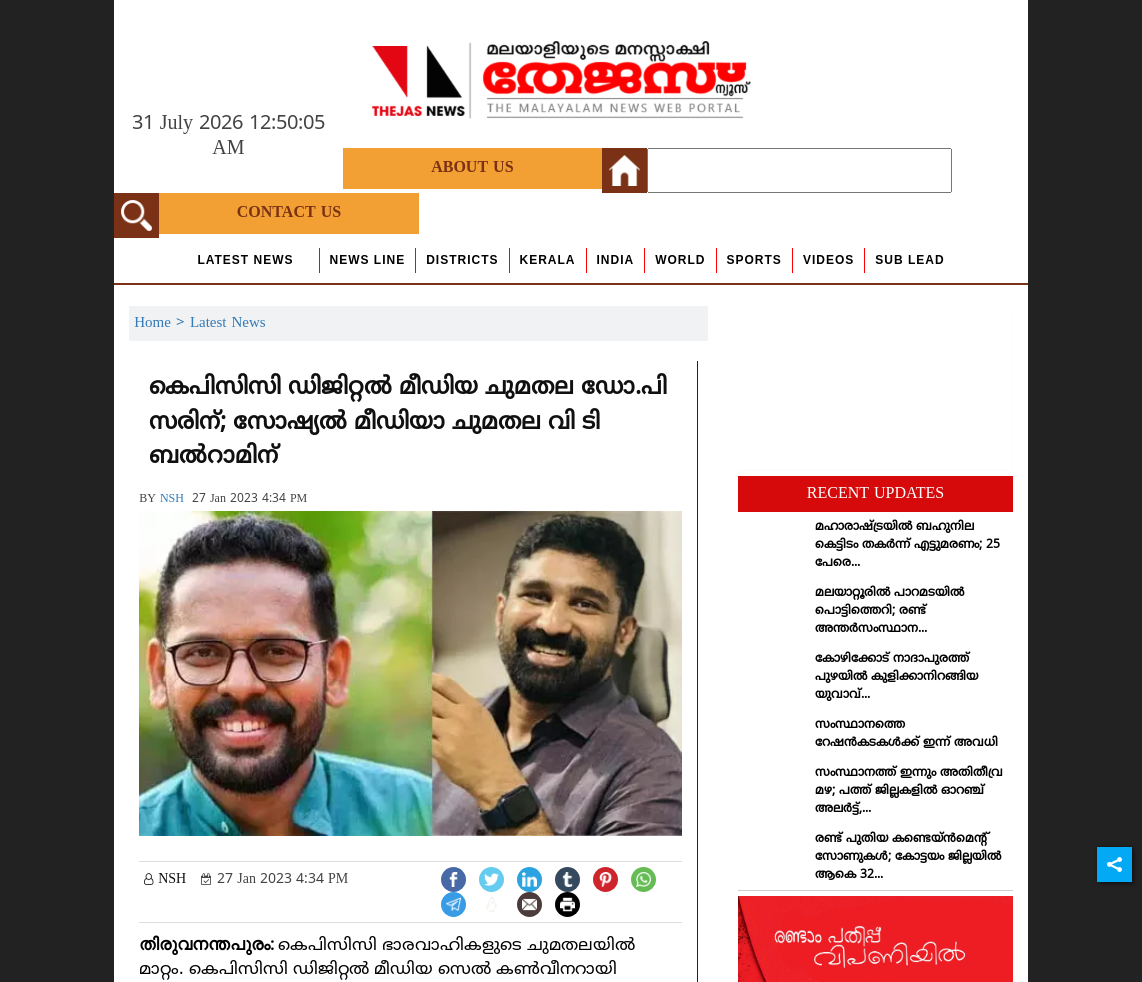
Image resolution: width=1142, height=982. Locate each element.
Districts (462, 260)
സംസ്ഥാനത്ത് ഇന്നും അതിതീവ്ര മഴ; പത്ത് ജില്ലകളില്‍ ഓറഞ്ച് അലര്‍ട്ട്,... (909, 791)
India (616, 260)
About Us (472, 168)
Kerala (548, 260)
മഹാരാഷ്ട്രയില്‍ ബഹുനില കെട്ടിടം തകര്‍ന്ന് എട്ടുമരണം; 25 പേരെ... (907, 545)
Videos (828, 260)
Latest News (245, 260)
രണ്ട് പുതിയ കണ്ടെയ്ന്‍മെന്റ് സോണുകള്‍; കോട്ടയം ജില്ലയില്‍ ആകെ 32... (908, 857)
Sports (754, 260)
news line (368, 260)
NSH (172, 499)
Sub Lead (909, 260)
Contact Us (289, 213)
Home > (162, 323)
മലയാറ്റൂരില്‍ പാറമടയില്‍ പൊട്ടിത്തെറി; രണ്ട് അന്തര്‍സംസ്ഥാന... (889, 611)
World (680, 260)
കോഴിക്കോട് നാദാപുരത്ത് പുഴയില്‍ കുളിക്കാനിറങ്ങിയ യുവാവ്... (896, 677)
